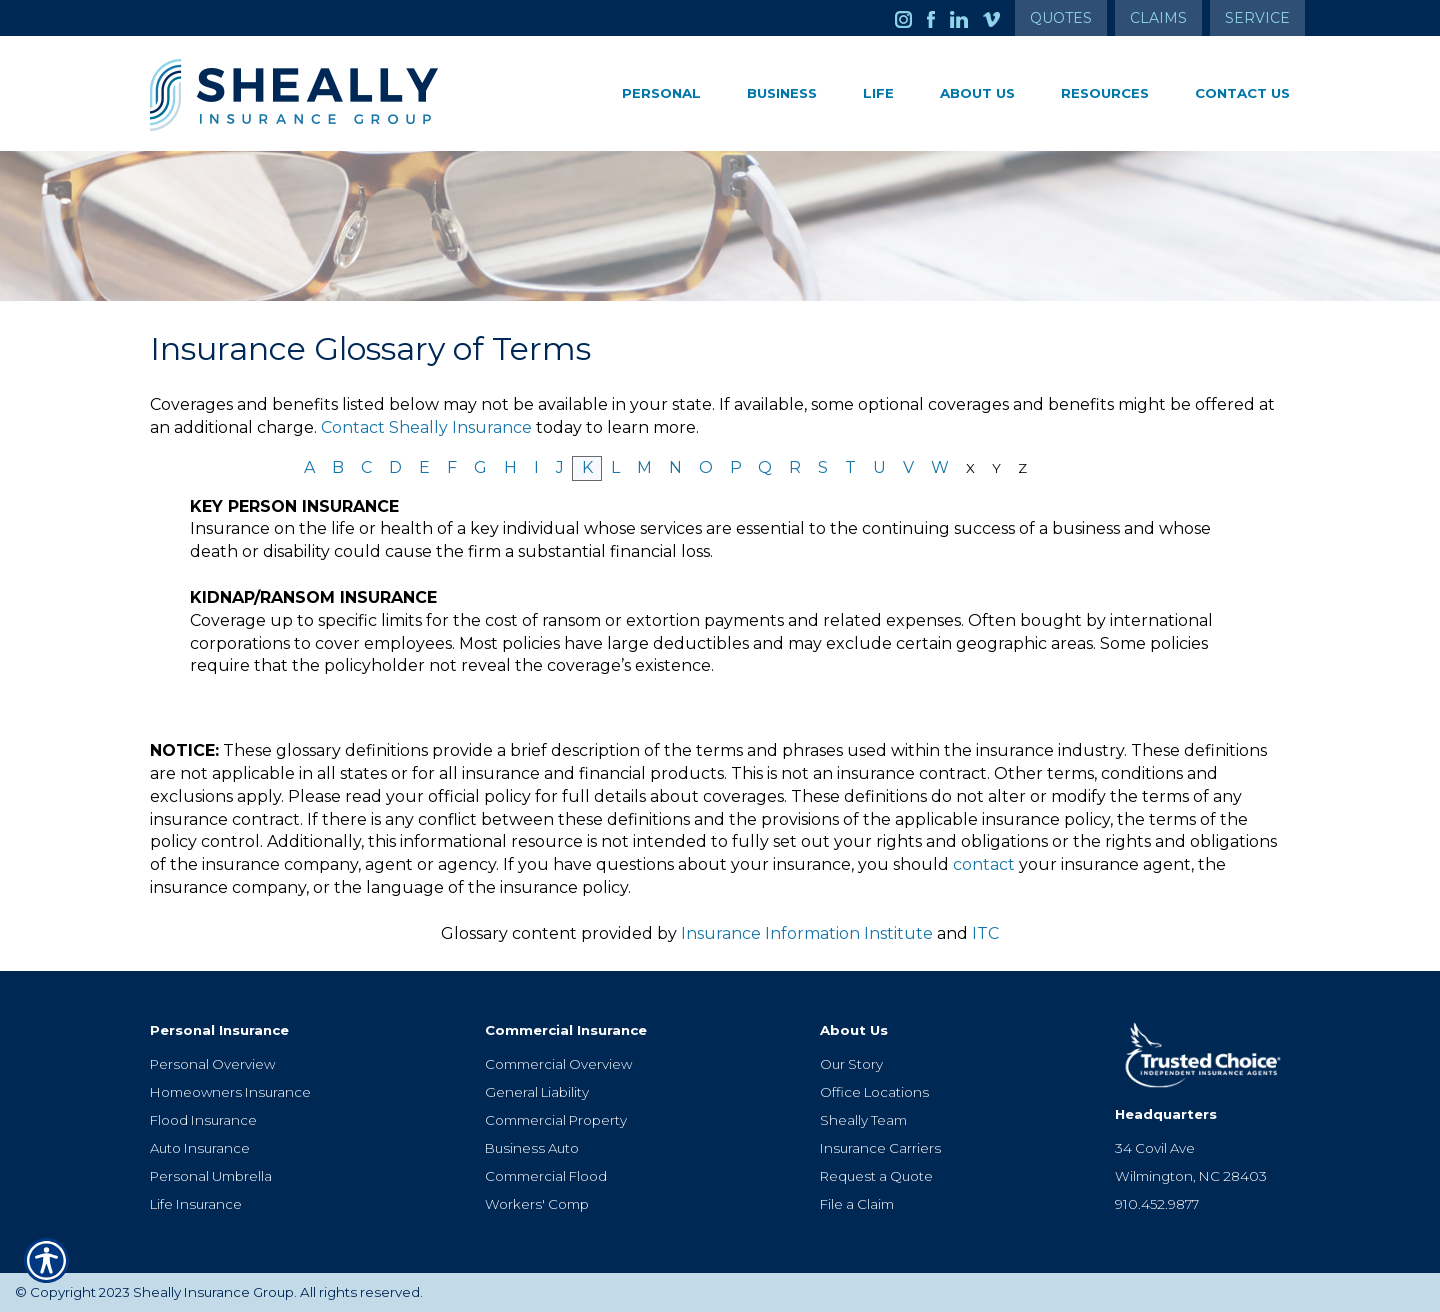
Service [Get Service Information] (1257, 18)
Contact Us (1242, 93)
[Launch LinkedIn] (966, 18)
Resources (1105, 93)
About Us (977, 93)
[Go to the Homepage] (330, 95)
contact (984, 864)
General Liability (537, 1092)
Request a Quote (876, 1176)
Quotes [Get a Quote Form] (1061, 18)
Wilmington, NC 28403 (1191, 1176)
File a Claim (857, 1204)
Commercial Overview (558, 1064)
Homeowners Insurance (230, 1092)
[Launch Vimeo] (999, 18)
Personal (661, 93)
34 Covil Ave (1155, 1148)
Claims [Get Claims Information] (1158, 18)
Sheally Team (863, 1120)
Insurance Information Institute (807, 933)
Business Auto (532, 1148)
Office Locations (874, 1092)
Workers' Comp (537, 1204)
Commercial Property (556, 1120)
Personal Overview (212, 1064)
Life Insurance (196, 1204)
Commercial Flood (546, 1176)
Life (878, 93)
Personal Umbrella (211, 1176)
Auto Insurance (200, 1148)
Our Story (851, 1064)
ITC (985, 933)
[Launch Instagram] (911, 18)
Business (782, 93)
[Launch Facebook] (938, 18)
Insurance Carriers (880, 1148)
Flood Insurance (203, 1120)
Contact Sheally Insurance (426, 427)
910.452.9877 (1157, 1204)
